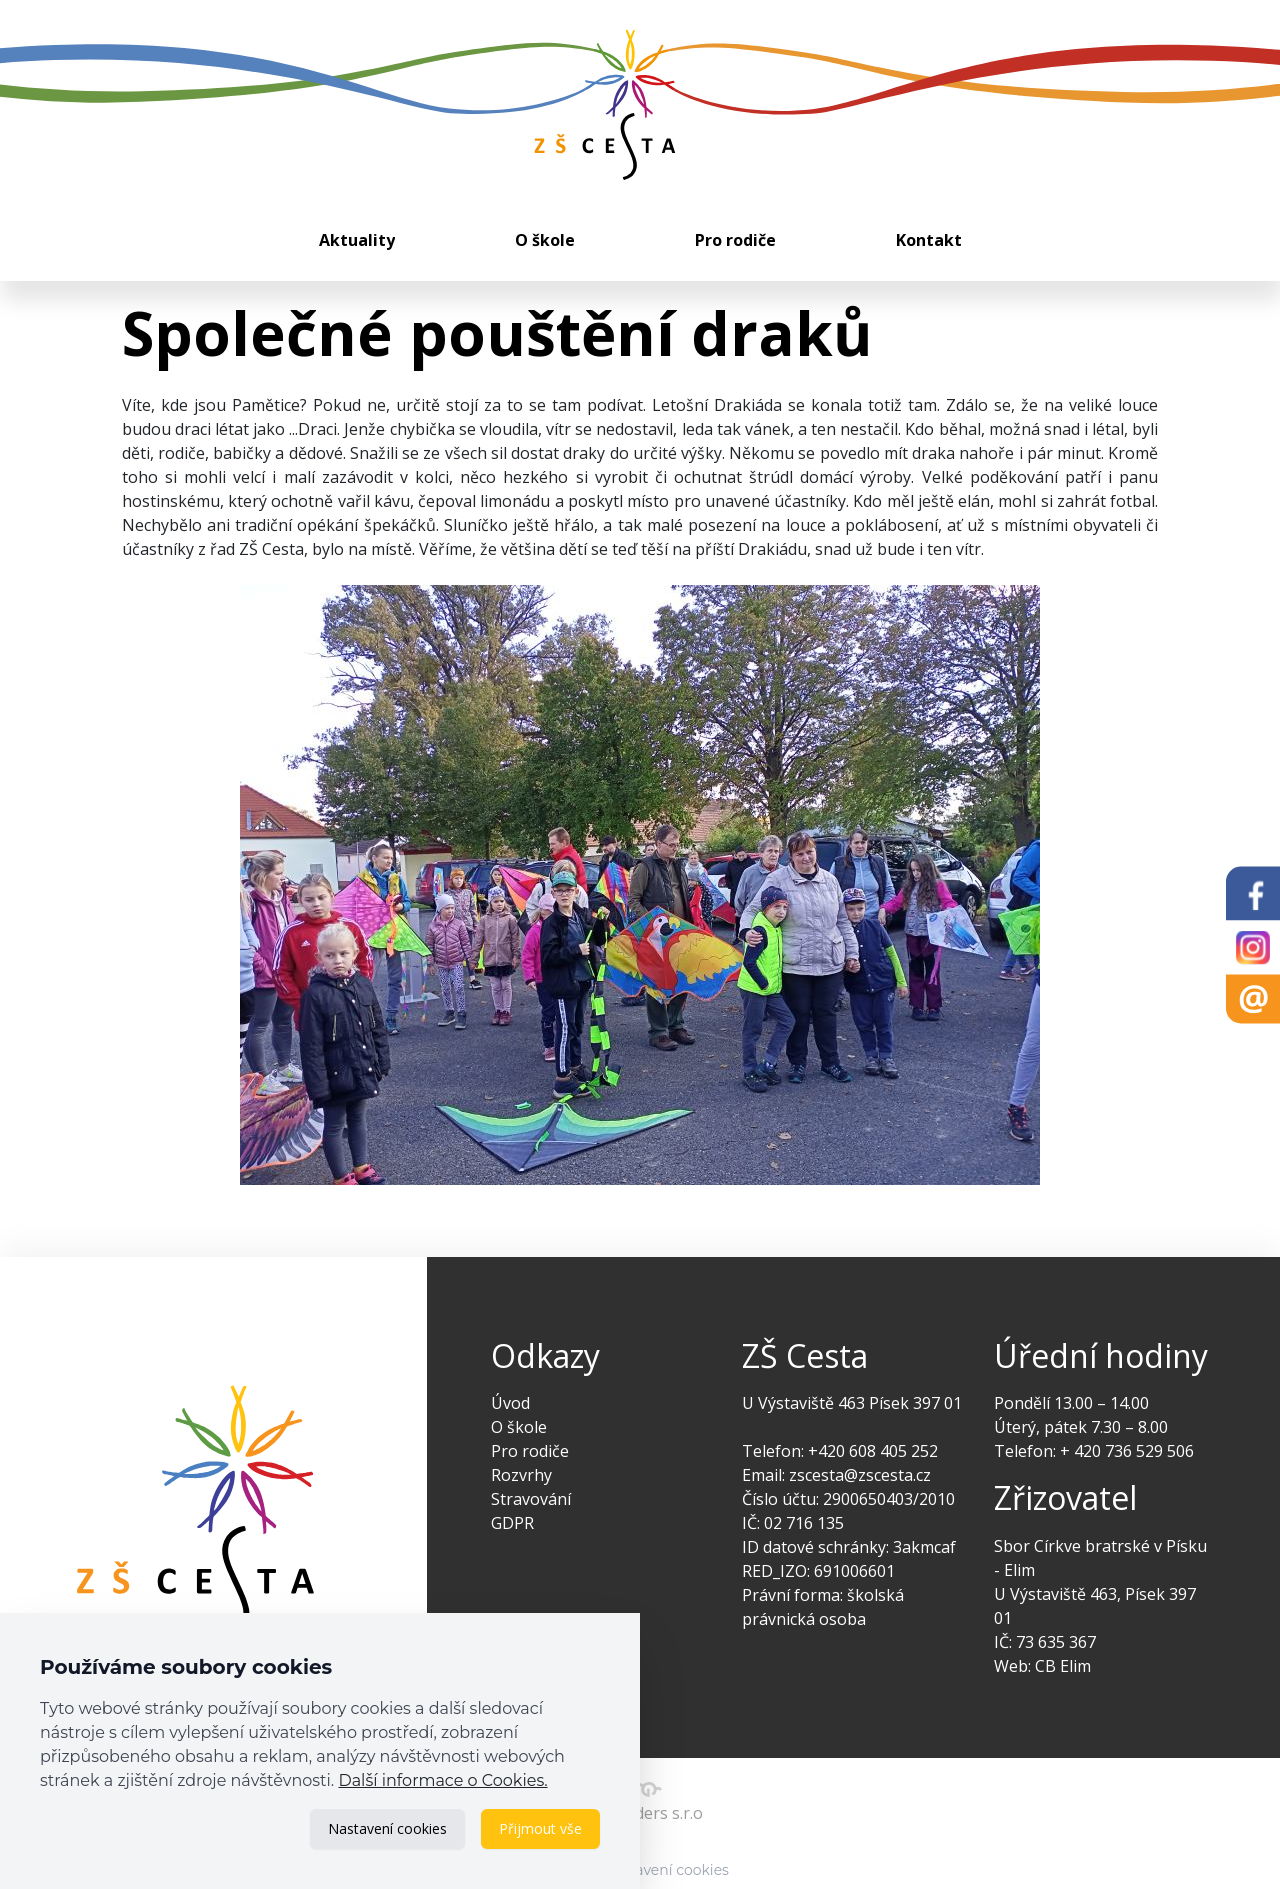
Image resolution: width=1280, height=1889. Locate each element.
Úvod (510, 1403)
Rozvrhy (521, 1475)
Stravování (531, 1499)
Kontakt (929, 240)
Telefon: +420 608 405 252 (840, 1451)
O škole (545, 240)
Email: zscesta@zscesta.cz (836, 1475)
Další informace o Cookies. (442, 1780)
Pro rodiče (735, 240)
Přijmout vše (540, 1828)
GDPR (512, 1523)
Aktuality (357, 240)
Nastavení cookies (387, 1828)
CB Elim (1063, 1666)
